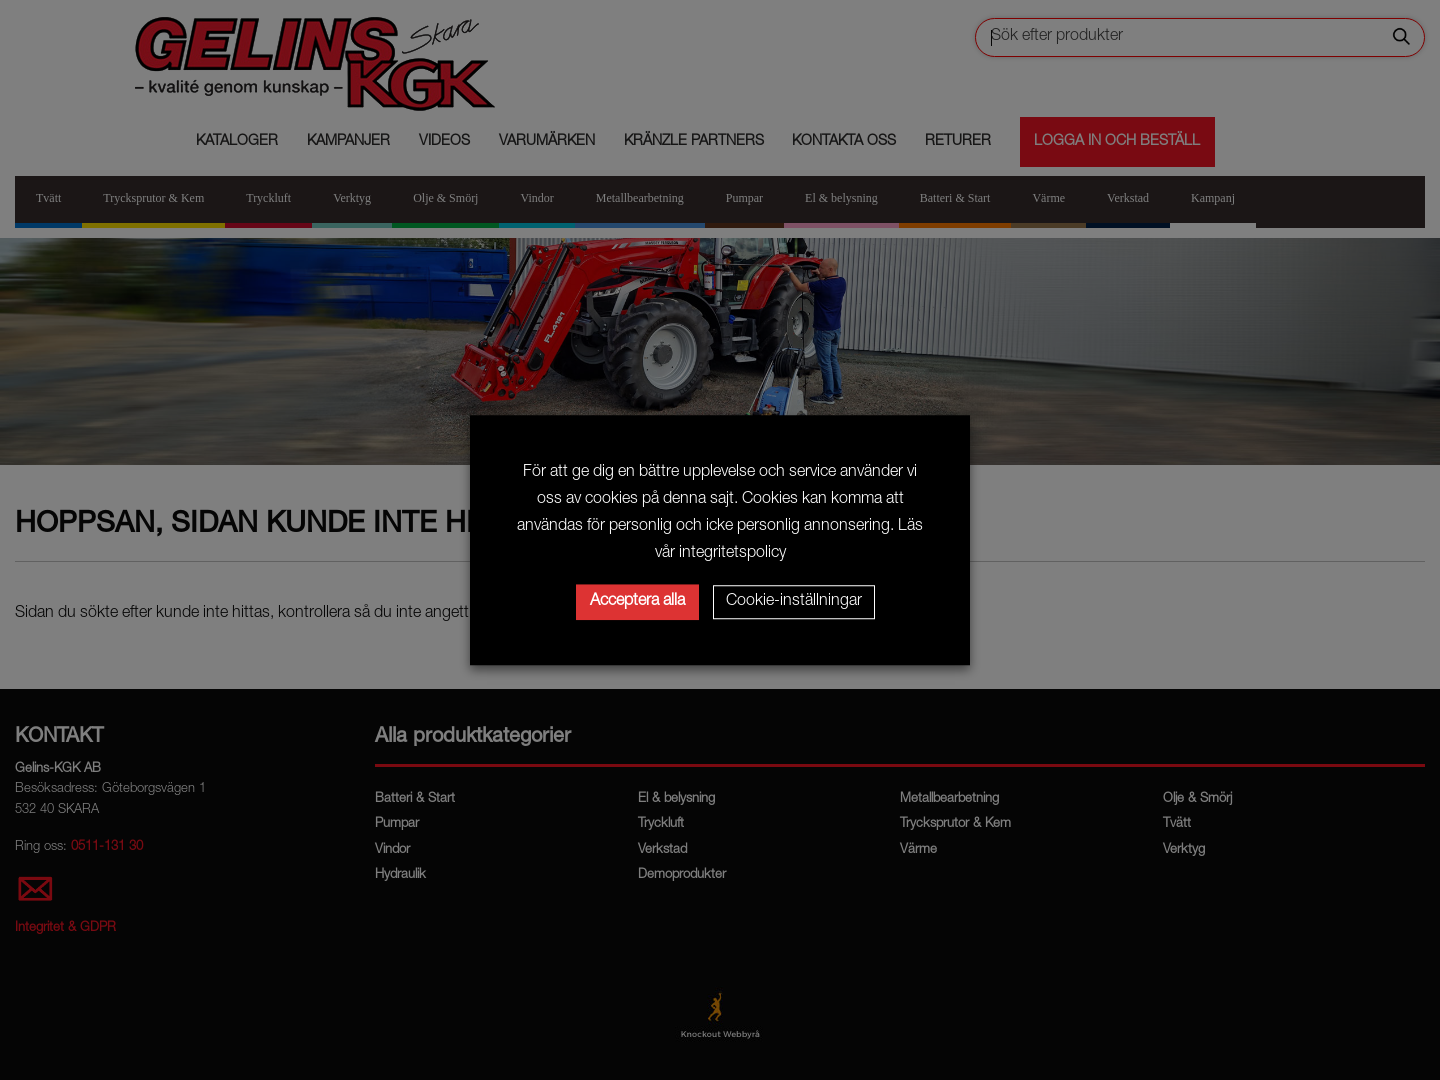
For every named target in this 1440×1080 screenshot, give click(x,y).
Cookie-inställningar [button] (794, 602)
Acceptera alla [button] (637, 602)
